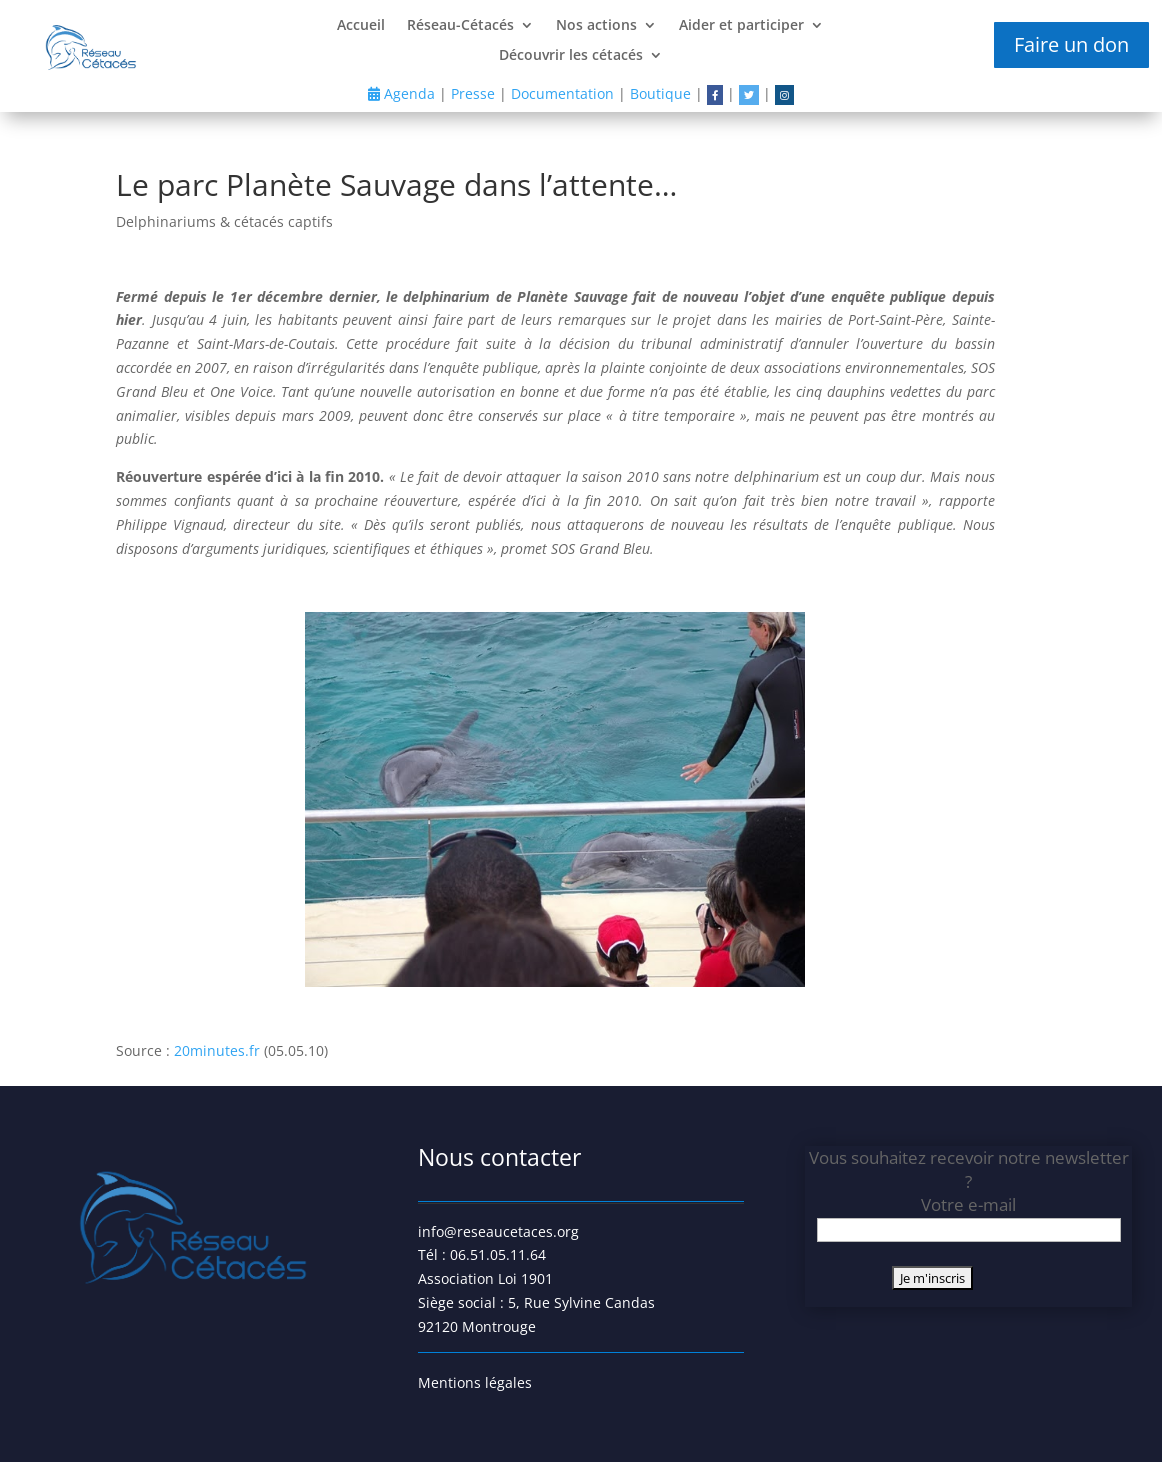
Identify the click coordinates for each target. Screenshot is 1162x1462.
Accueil (361, 26)
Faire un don (1071, 44)
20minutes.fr (217, 1050)
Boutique (660, 93)
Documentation (562, 93)
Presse (473, 93)
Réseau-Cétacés (460, 26)
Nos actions (596, 26)
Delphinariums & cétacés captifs (224, 221)
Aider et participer (741, 26)
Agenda (401, 93)
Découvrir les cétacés (571, 56)
